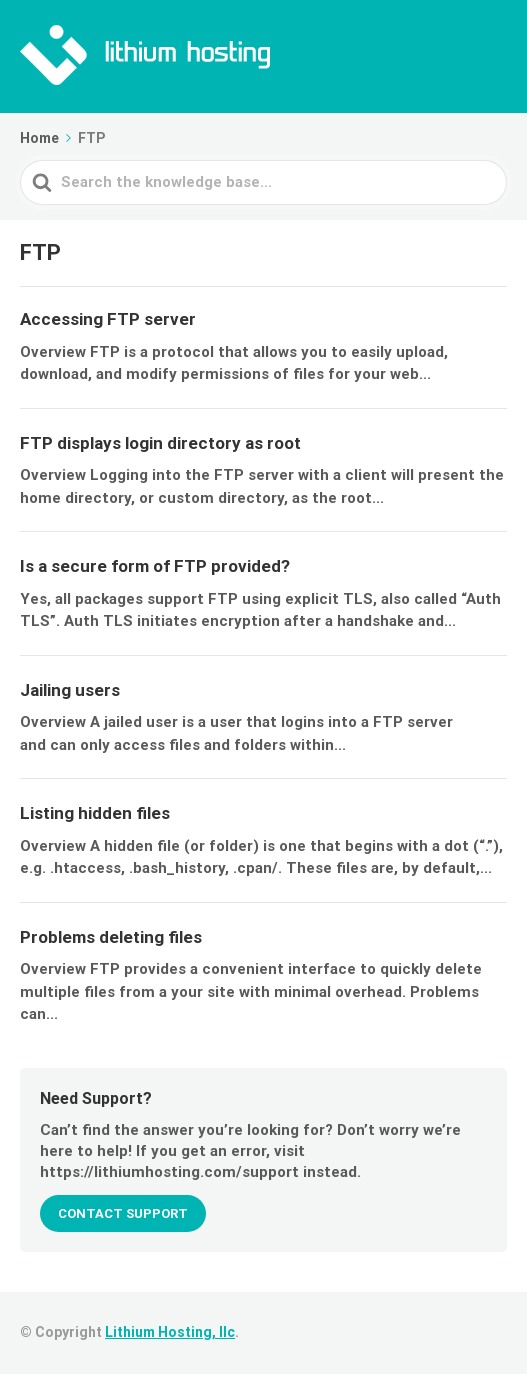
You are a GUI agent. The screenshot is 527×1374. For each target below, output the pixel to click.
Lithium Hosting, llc (170, 1332)
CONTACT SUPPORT (123, 1213)
